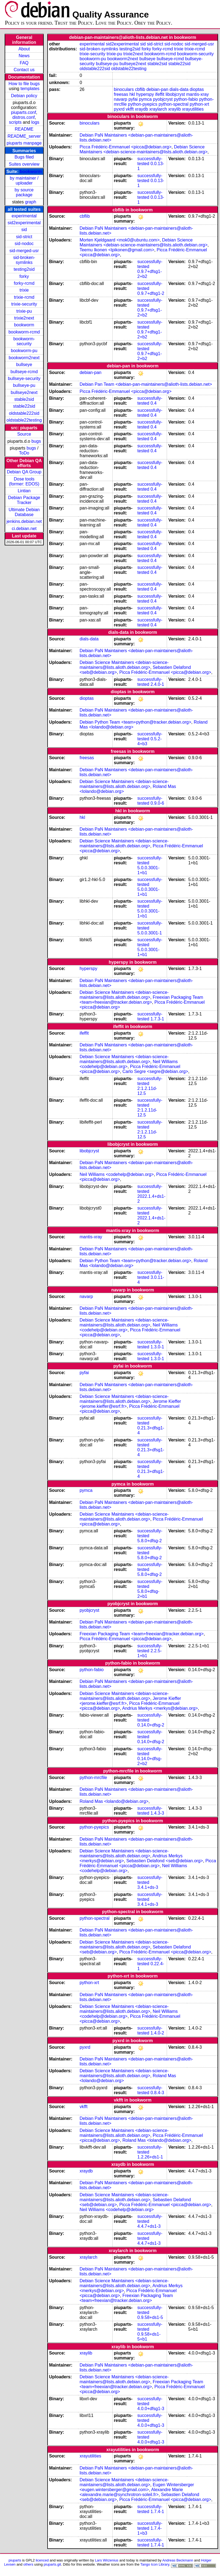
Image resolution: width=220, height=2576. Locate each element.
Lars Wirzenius (106, 2560)
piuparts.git (52, 2564)
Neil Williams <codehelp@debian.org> (117, 1174)
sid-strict (24, 236)
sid (24, 229)
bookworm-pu (24, 350)
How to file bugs (24, 83)
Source (24, 434)
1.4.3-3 (157, 1813)
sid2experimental (24, 222)
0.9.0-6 (157, 803)
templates (29, 88)
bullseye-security (24, 378)
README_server (24, 136)
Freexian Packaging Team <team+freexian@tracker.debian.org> (141, 1000)
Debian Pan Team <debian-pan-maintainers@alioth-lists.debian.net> (146, 384)
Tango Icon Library (154, 2564)
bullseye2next (24, 392)
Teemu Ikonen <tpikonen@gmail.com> (117, 249)
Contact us (24, 69)
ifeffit (160, 94)
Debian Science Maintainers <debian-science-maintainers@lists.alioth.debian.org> (143, 149)
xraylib (174, 109)
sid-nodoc (24, 243)
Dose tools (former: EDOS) (24, 481)
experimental (24, 216)
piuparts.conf (23, 112)
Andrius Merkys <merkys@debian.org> (160, 1708)
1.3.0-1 (157, 1347)
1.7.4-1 (157, 2511)
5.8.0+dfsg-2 (149, 1540)
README (24, 129)
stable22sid (24, 406)
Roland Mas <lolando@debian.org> (114, 1801)
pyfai (133, 99)
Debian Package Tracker (24, 500)
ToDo (24, 453)
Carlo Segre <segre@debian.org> (155, 1071)
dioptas (197, 89)
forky (24, 276)
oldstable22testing (24, 420)
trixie (24, 290)
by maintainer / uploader (24, 180)
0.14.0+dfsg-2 (150, 1725)
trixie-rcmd (24, 297)
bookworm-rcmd (24, 332)
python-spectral (173, 104)
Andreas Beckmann (177, 2560)
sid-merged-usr (24, 250)
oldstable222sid (24, 413)
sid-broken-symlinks (24, 260)
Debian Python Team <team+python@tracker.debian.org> (135, 722)
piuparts (14, 2560)
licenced (42, 2560)
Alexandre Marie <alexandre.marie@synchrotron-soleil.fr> (131, 2492)
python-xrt (199, 104)
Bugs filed (24, 157)
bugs (36, 441)
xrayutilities (193, 109)
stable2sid (24, 399)
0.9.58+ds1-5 (150, 2317)
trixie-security (24, 304)
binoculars (124, 89)
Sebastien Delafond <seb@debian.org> (164, 1860)
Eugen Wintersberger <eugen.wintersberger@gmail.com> (137, 2487)
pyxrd (119, 109)
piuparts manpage (24, 143)
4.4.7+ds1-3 (149, 2226)
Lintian (24, 490)
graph (30, 202)
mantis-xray (197, 94)
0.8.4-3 (157, 2092)
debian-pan (157, 89)
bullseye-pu (24, 385)
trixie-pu (24, 311)
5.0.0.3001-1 (149, 933)
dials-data (178, 89)
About (24, 49)
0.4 (154, 403)
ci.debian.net (24, 528)
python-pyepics (142, 104)
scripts (15, 122)
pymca (145, 99)
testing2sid (24, 269)
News (24, 55)
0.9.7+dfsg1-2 (150, 293)
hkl (132, 94)
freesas (121, 94)
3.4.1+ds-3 (147, 1887)
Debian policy (24, 95)
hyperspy (145, 94)
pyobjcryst (163, 99)
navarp (120, 99)
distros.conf (23, 117)
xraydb (141, 109)
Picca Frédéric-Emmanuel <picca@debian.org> (125, 147)
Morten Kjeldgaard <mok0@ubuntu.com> (120, 240)
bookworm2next (24, 357)
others (28, 2564)
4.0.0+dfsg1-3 (150, 2408)
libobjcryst (175, 94)
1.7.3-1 (157, 1019)
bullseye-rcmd (24, 371)
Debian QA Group (24, 472)
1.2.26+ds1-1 (150, 2157)
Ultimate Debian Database (24, 512)
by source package (24, 192)
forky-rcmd (24, 283)
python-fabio (186, 99)
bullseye (24, 364)
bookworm (31, 171)
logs (35, 122)
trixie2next (24, 318)
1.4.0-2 (157, 2033)
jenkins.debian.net (24, 521)
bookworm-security (24, 341)
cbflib (140, 89)
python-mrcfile (93, 1777)
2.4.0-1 (157, 684)
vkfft (130, 109)
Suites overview (24, 164)
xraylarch (158, 109)
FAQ (24, 63)
